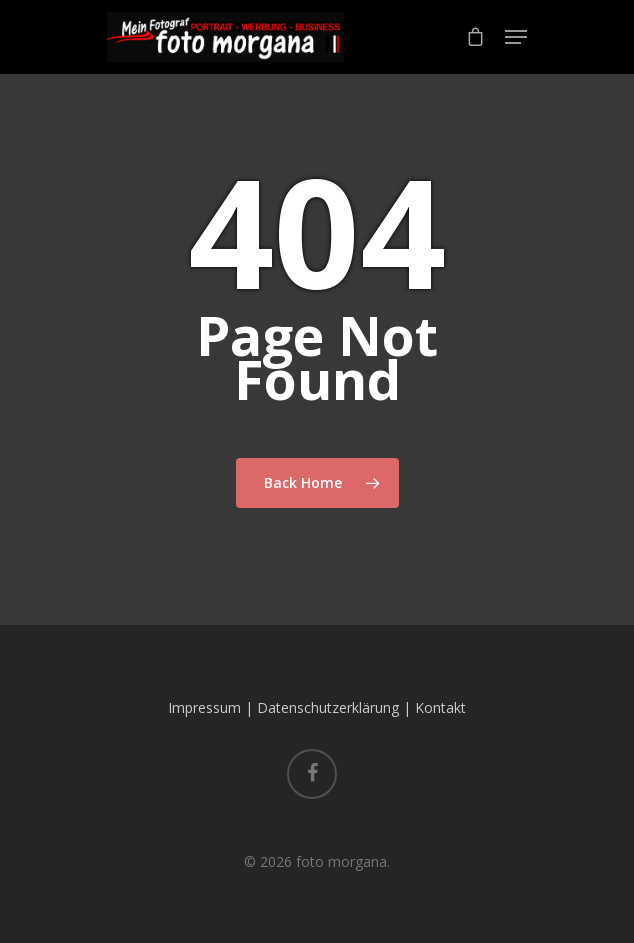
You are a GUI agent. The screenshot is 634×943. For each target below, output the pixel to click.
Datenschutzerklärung (328, 707)
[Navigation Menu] (516, 37)
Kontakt (440, 707)
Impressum (204, 707)
